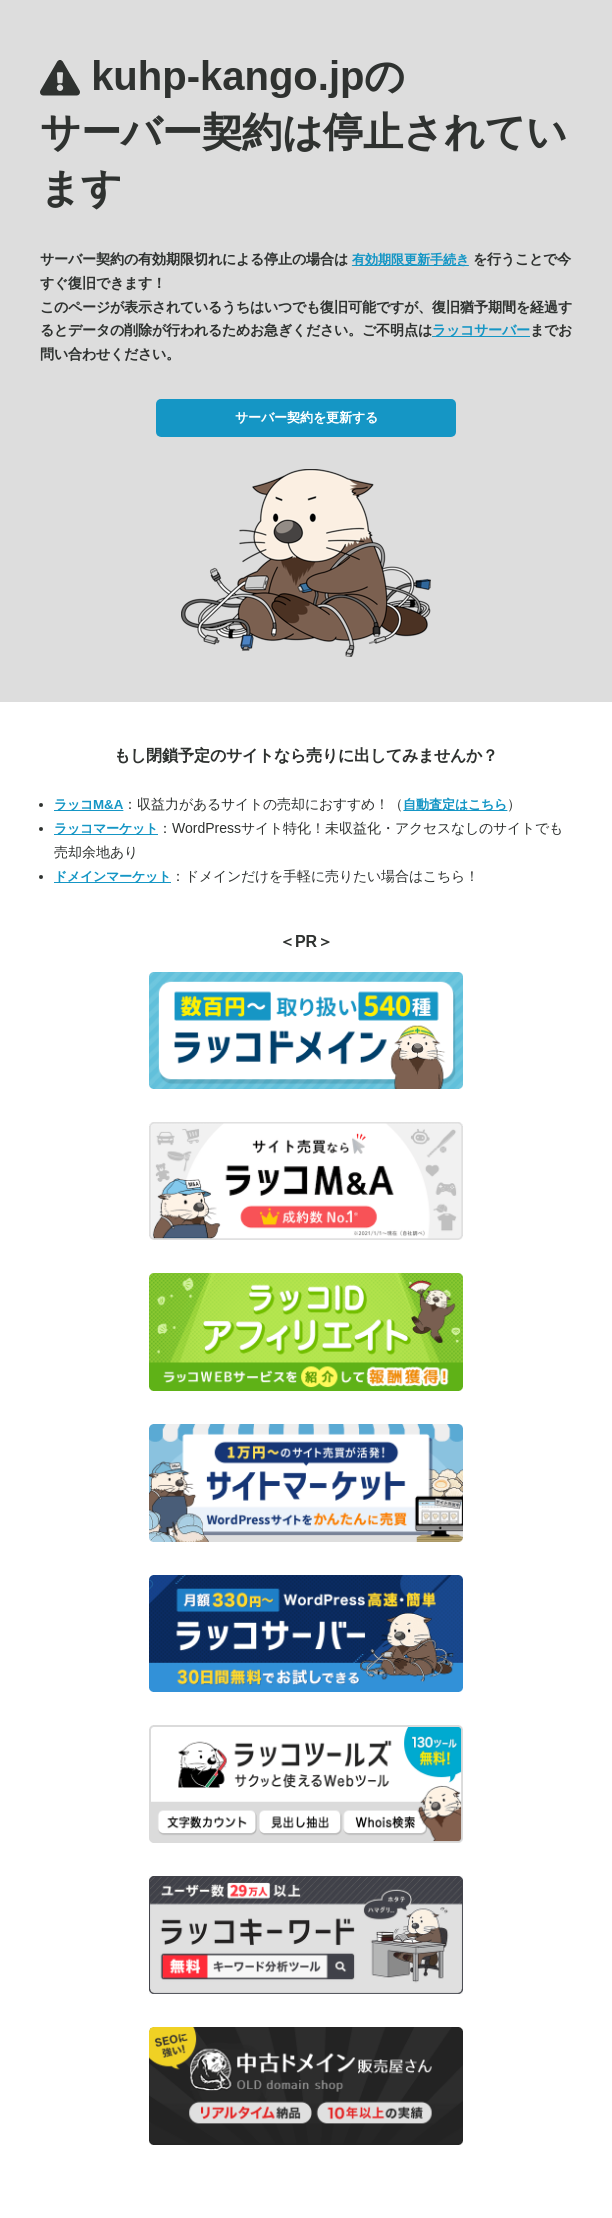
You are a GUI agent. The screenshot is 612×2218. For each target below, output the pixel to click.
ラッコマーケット (106, 828)
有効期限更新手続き (410, 259)
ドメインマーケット (112, 876)
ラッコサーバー (481, 330)
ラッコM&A (88, 804)
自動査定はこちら (455, 804)
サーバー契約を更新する (306, 417)
